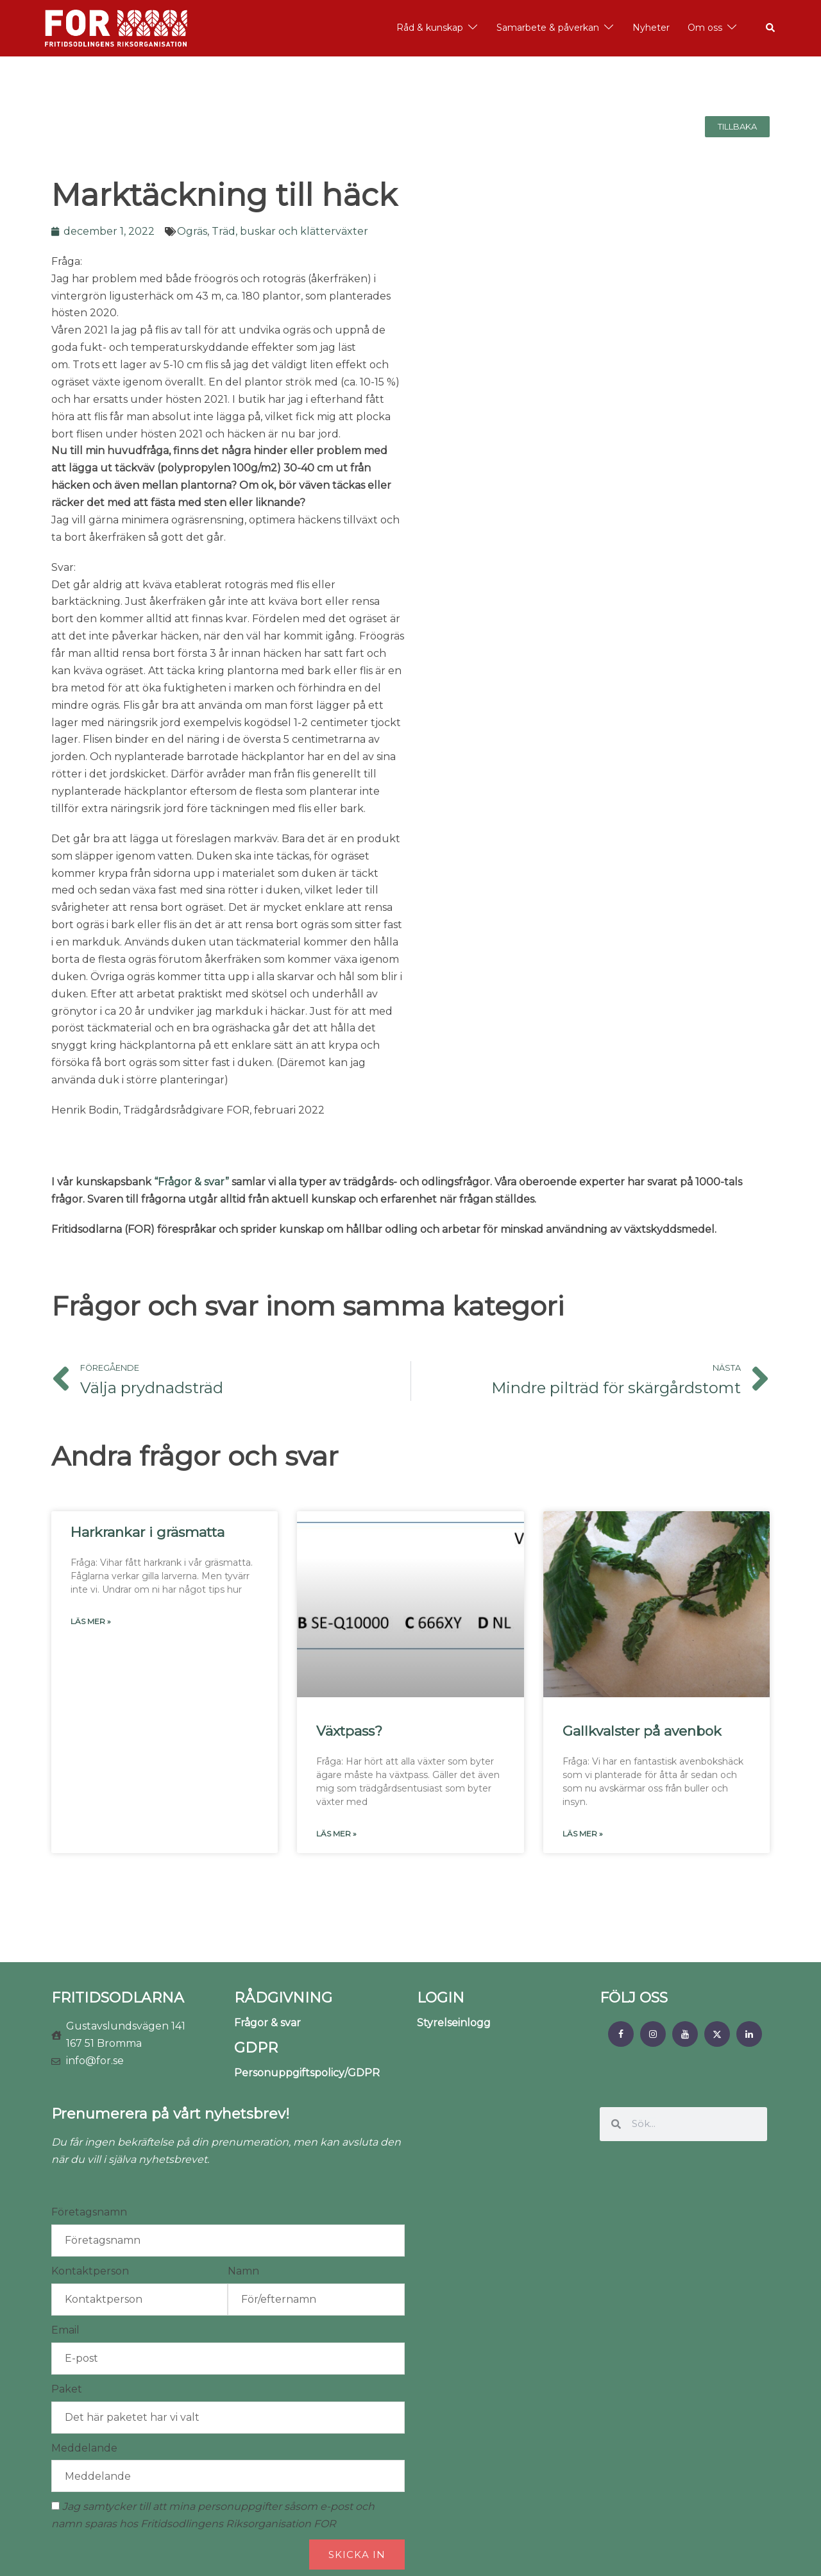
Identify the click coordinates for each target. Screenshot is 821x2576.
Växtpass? (349, 1731)
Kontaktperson (90, 2271)
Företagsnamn (89, 2212)
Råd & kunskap (429, 27)
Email (65, 2330)
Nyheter (651, 27)
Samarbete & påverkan (547, 27)
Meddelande (84, 2448)
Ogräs (192, 231)
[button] (771, 28)
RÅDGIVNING (283, 1997)
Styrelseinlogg (454, 2023)
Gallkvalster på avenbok (642, 1731)
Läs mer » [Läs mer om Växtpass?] (336, 1833)
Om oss (705, 27)
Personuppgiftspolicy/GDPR (307, 2073)
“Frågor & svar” (191, 1182)
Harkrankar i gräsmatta (147, 1532)
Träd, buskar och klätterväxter (290, 231)
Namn (243, 2271)
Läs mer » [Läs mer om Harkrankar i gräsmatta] (91, 1621)
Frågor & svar (267, 2023)
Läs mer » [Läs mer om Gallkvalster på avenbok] (583, 1833)
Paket (66, 2389)
